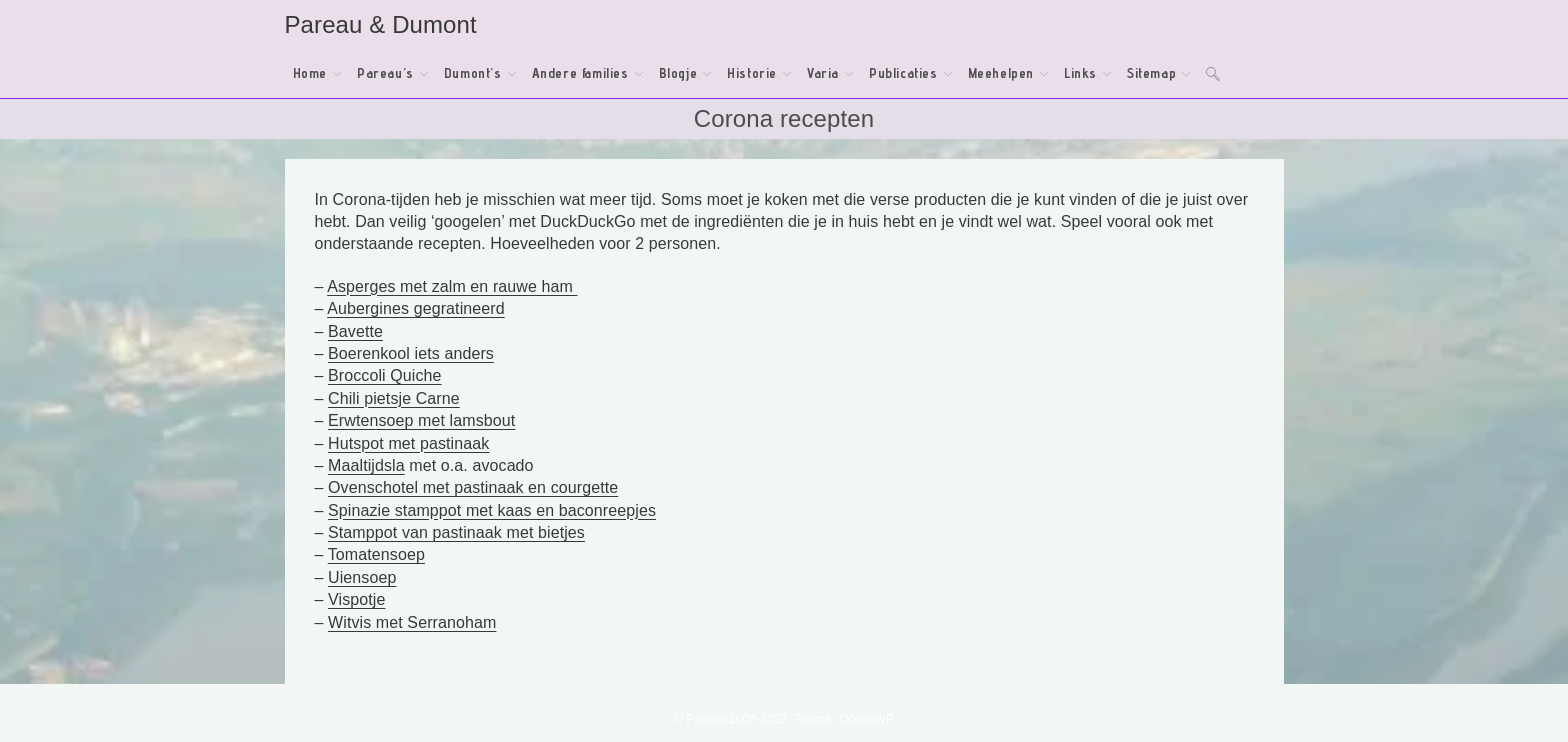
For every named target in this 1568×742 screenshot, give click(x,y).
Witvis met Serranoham (412, 622)
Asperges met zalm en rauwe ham (452, 286)
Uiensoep (362, 577)
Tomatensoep (376, 554)
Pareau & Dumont (381, 24)
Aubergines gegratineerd (416, 308)
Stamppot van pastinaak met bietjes (456, 532)
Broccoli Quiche (385, 375)
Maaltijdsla (366, 465)
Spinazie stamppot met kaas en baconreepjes (492, 510)
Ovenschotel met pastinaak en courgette (473, 487)
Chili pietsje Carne (394, 398)
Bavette (355, 331)
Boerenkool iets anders (411, 353)
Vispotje (356, 599)
